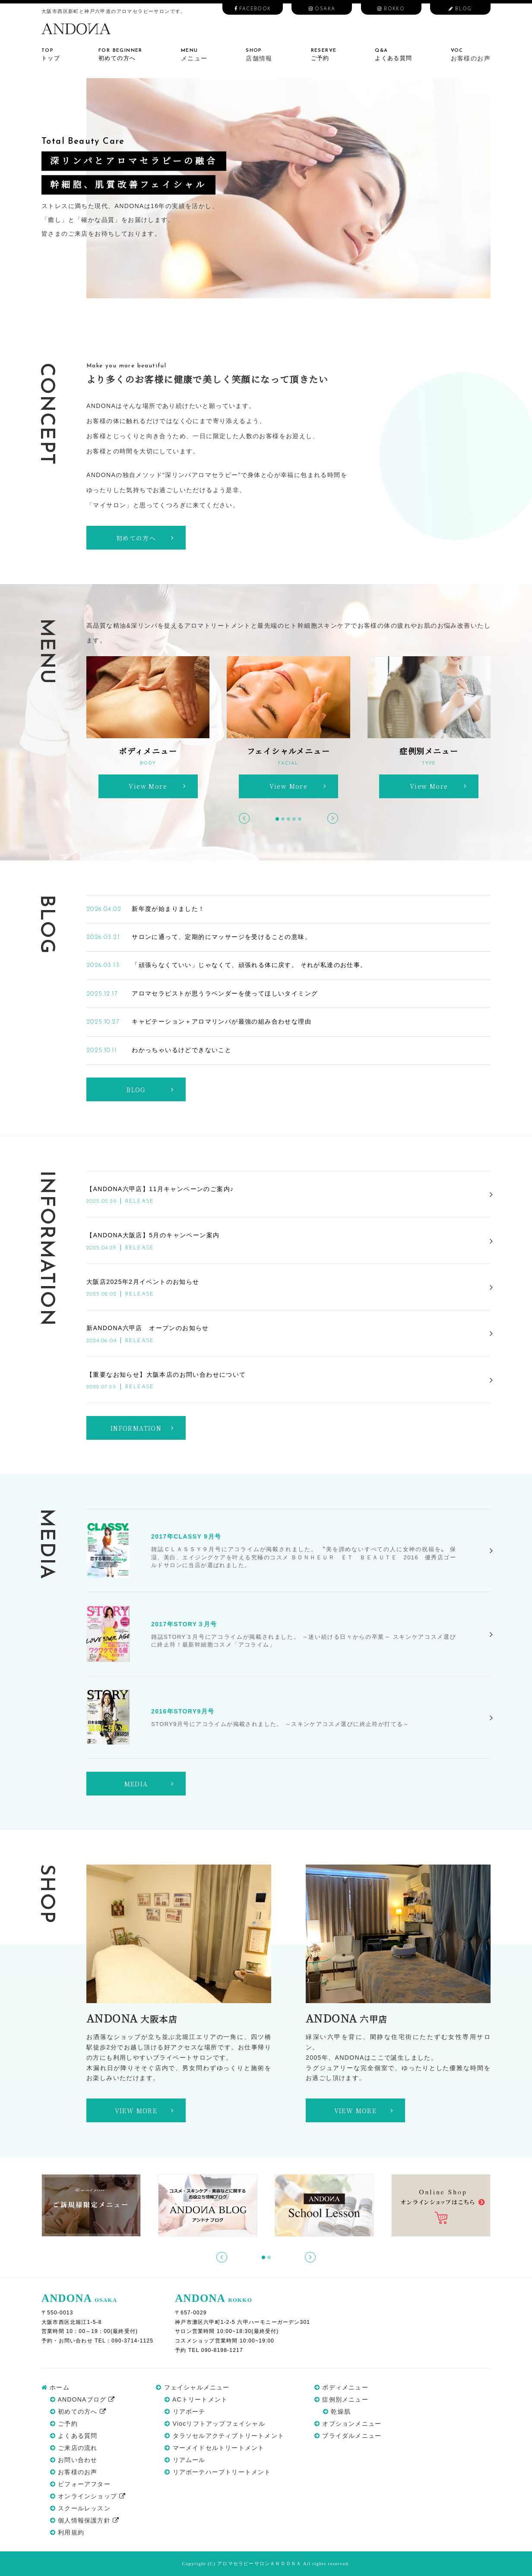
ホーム (55, 2387)
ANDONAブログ (82, 2399)
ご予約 (64, 2423)
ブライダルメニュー (347, 2435)
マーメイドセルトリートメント (214, 2447)
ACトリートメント (196, 2399)
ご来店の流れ (74, 2447)
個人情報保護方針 (84, 2520)
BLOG (460, 9)
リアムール (185, 2459)
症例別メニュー (341, 2399)
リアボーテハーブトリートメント (218, 2472)
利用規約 (67, 2532)
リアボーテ (185, 2411)
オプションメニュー (347, 2423)
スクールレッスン (80, 2508)
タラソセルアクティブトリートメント (224, 2435)
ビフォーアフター (80, 2484)
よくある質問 (74, 2435)
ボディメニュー (341, 2387)
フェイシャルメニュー (192, 2387)
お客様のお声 (74, 2472)
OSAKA (322, 9)
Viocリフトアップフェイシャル (215, 2423)
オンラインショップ (88, 2496)
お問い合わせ (74, 2459)
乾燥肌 (337, 2411)
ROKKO (391, 9)
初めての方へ (78, 2411)
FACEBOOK (252, 9)
